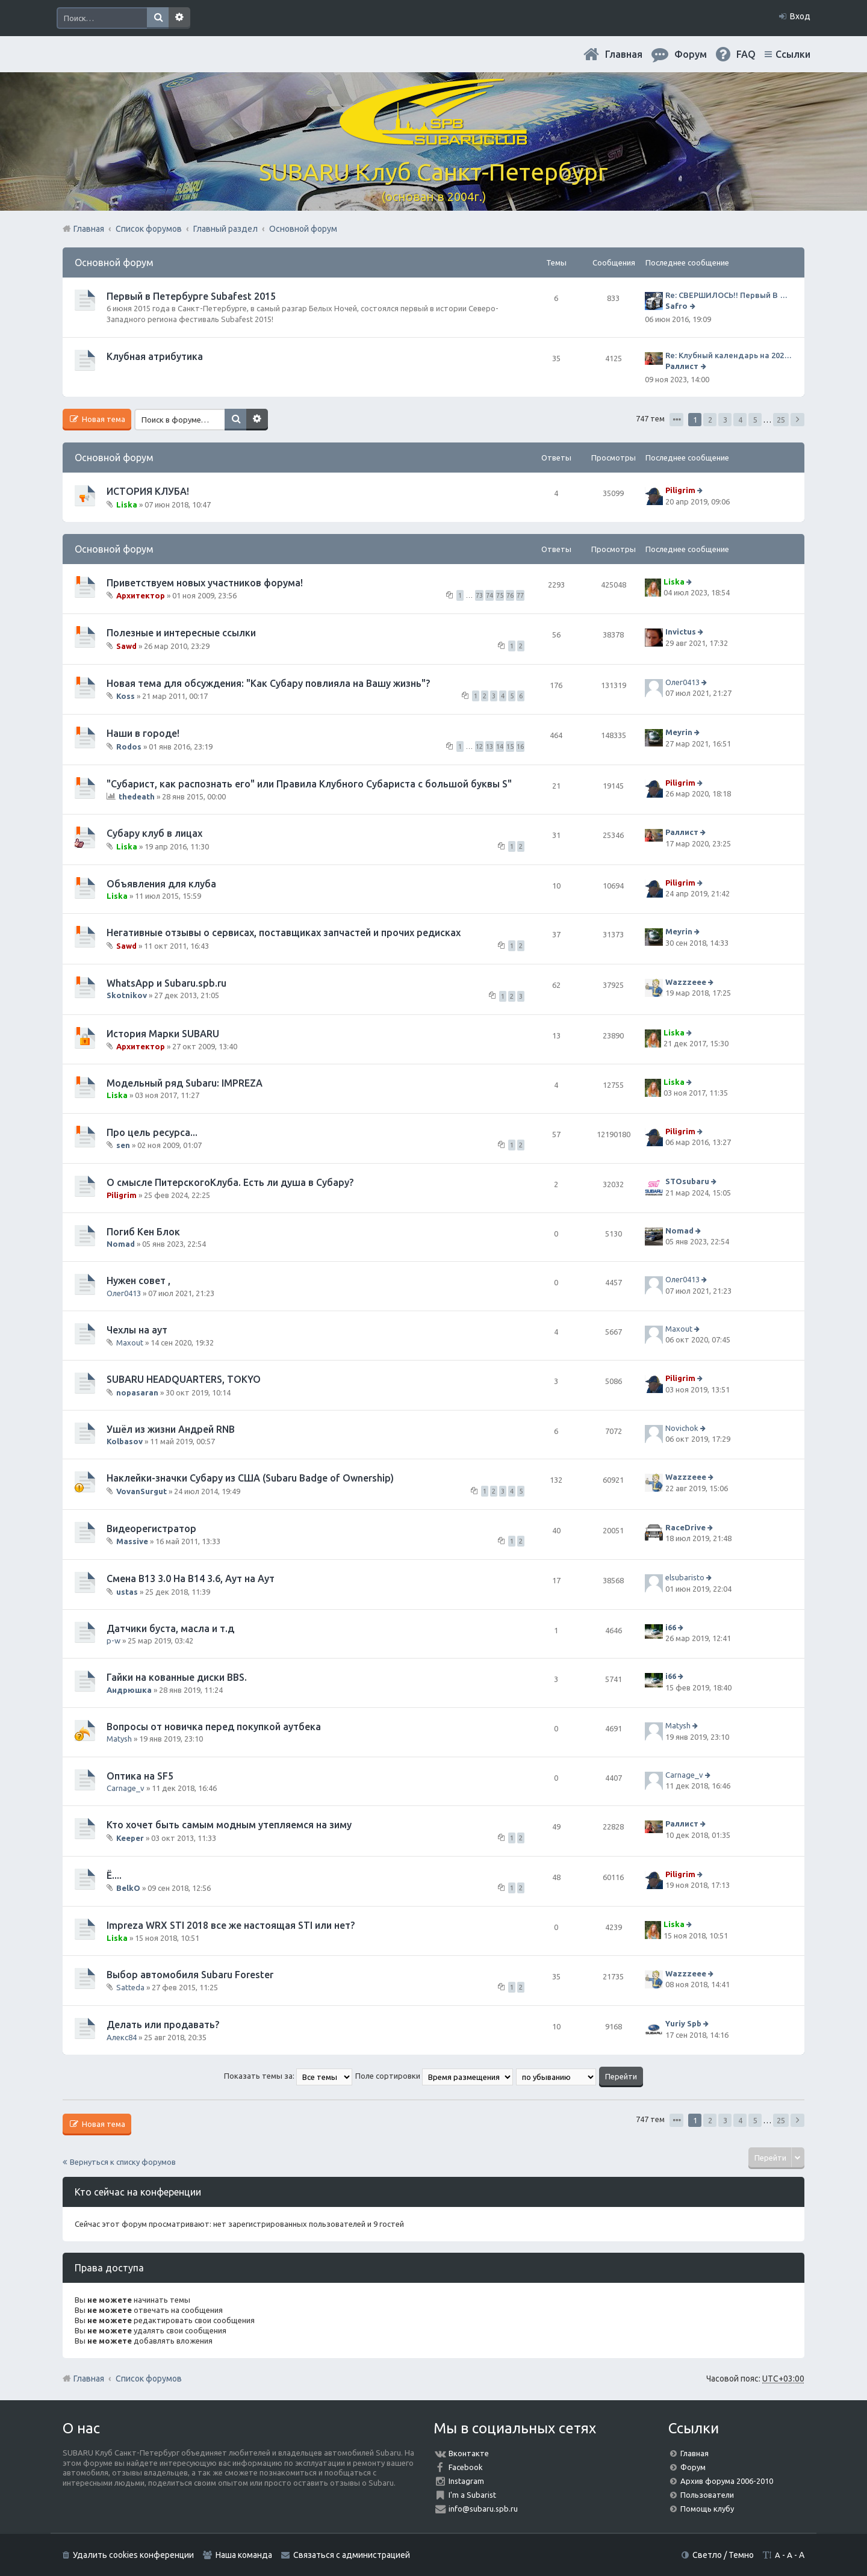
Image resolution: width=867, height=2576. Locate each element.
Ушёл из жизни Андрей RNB (171, 1429)
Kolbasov (125, 1441)
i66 (670, 1627)
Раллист (681, 366)
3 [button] (725, 419)
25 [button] (781, 419)
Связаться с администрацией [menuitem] (351, 2555)
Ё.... (114, 1875)
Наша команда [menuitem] (244, 2555)
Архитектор (140, 595)
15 (510, 746)
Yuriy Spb (683, 2024)
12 (479, 746)
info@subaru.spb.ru (483, 2508)
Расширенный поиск (179, 18)
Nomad (121, 1244)
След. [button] (797, 419)
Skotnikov (127, 995)
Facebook (466, 2467)
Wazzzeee (685, 982)
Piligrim (680, 490)
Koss (125, 696)
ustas (127, 1591)
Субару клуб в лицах (154, 833)
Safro (676, 306)
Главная (623, 54)
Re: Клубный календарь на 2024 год (728, 355)
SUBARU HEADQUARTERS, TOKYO (184, 1379)
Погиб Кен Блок (143, 1231)
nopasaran (137, 1392)
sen (123, 1145)
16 (520, 746)
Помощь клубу (707, 2508)
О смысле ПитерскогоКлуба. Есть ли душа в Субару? (230, 1182)
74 (489, 595)
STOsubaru (687, 1181)
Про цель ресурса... (152, 1132)
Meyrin (678, 732)
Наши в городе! (143, 733)
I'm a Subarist (472, 2495)
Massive (132, 1541)
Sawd (126, 646)
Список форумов (149, 2378)
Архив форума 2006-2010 (726, 2481)
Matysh (119, 1738)
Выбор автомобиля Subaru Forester (190, 1974)
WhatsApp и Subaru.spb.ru (166, 983)
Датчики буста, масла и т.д (170, 1628)
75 (499, 595)
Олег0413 (682, 682)
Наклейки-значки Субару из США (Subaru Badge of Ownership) (250, 1478)
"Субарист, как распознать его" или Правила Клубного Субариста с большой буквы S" (309, 783)
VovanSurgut (141, 1491)
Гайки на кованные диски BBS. (177, 1677)
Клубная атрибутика (155, 356)
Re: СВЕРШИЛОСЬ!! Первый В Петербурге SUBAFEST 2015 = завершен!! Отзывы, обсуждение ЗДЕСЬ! (728, 295)
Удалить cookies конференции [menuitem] (133, 2555)
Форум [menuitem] (690, 54)
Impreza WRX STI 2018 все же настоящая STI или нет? (231, 1925)
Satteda (130, 1987)
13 (489, 746)
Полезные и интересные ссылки (181, 632)
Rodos (128, 746)
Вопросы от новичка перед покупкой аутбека (214, 1726)
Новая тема (102, 419)
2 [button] (710, 419)
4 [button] (740, 419)
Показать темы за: (288, 2076)
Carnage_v (125, 1788)
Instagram (466, 2481)
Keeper (130, 1838)
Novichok (681, 1428)
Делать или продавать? (163, 2024)
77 (520, 595)
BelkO (128, 1888)
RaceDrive (685, 1527)
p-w (113, 1640)
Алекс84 (122, 2037)
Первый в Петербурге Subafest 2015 (191, 296)
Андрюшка (129, 1690)
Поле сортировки (434, 2076)
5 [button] (755, 419)
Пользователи (707, 2495)
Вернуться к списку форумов (123, 2162)
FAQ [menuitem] (746, 54)
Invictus (680, 632)
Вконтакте (469, 2453)
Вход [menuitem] (800, 16)
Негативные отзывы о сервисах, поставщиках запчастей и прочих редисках (284, 932)
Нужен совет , (138, 1280)
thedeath (137, 796)
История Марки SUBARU (163, 1033)
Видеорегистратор (151, 1528)
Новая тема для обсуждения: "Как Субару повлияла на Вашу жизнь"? (268, 683)
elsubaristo (684, 1578)
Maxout (129, 1342)
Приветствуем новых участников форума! (205, 582)
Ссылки (792, 54)
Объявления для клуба (161, 883)
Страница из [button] (676, 419)
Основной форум (114, 262)
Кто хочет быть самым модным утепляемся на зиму (229, 1824)
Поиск (158, 18)
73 (479, 595)
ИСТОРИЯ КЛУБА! (148, 491)
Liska (126, 504)
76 (510, 595)
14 (499, 746)
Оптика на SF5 (140, 1776)
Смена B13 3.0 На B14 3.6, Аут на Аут (191, 1578)
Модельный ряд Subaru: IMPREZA (185, 1083)
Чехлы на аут (137, 1329)
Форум (693, 2467)
